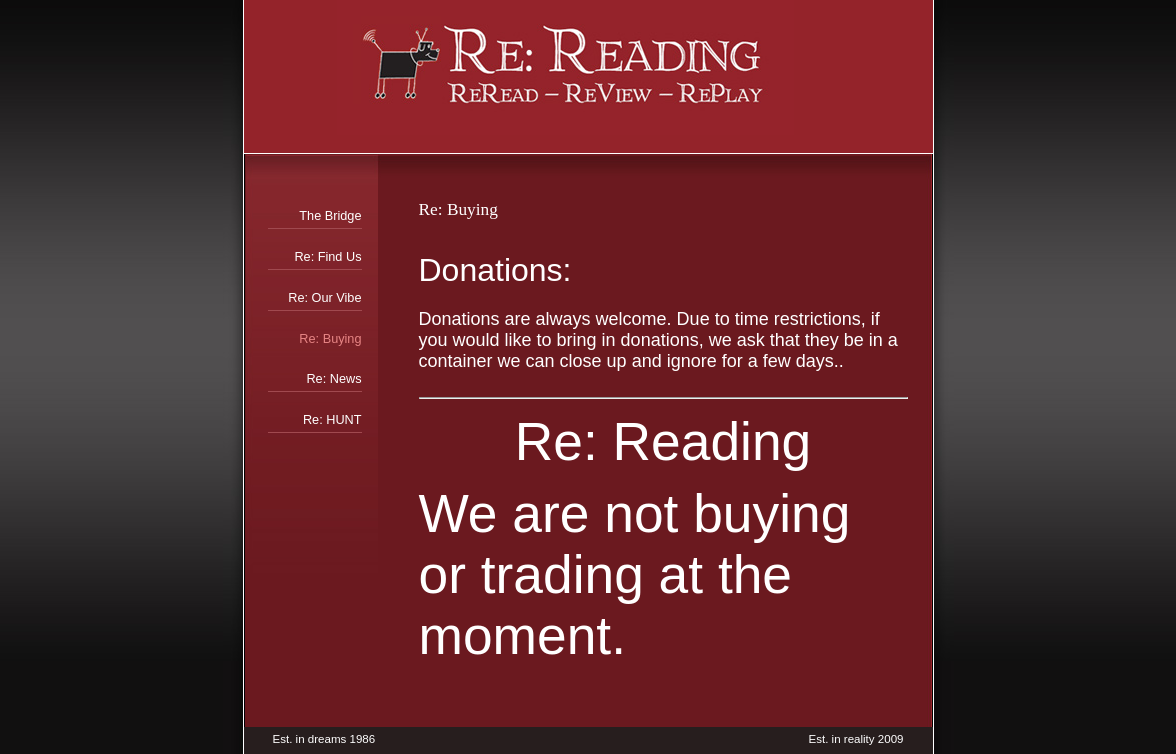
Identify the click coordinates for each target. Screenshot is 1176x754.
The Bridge (330, 215)
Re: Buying (330, 338)
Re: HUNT (332, 419)
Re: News (333, 378)
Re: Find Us (327, 256)
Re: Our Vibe (324, 297)
